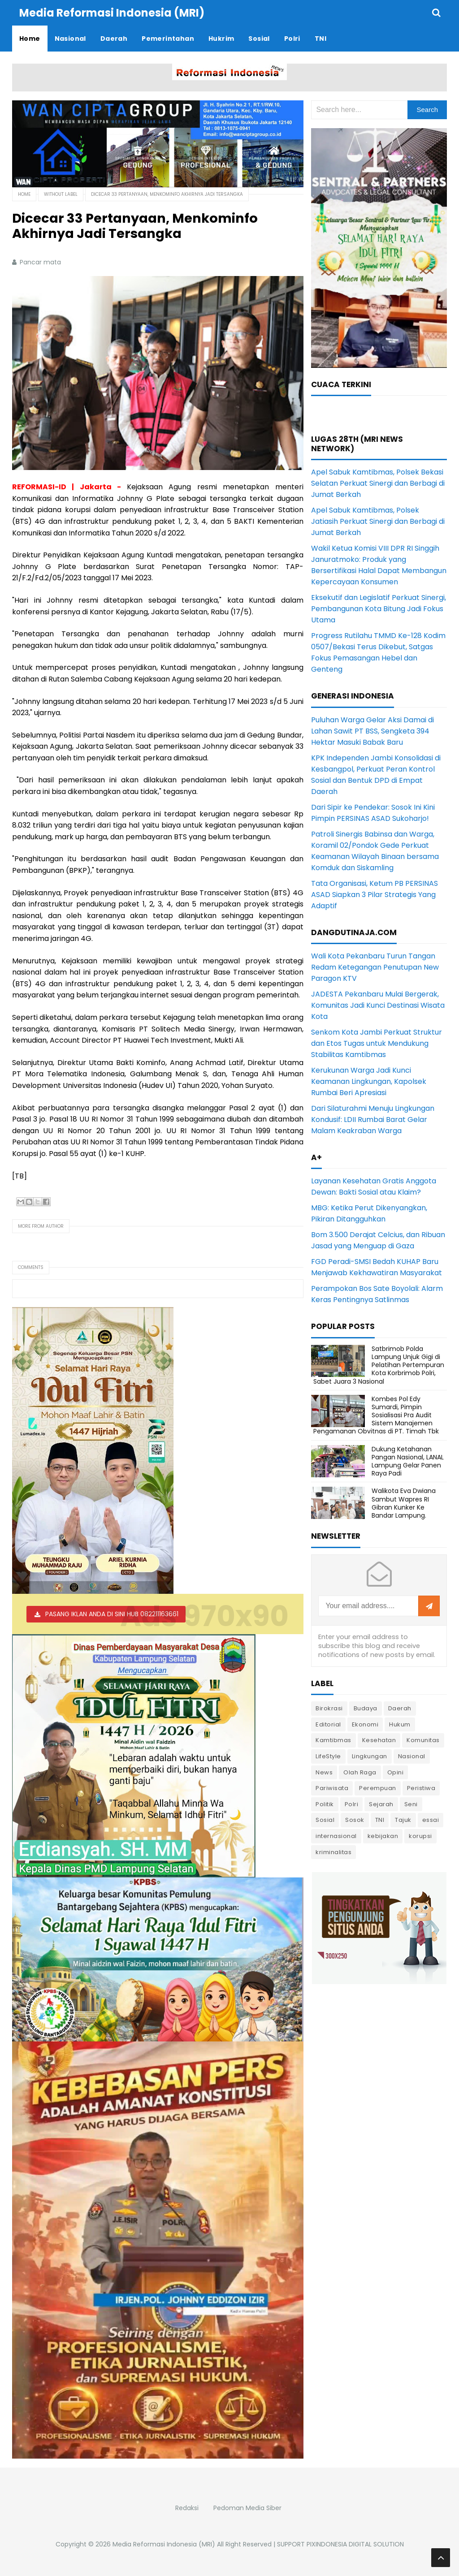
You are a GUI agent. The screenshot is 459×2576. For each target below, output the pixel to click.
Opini (395, 1772)
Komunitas (423, 1740)
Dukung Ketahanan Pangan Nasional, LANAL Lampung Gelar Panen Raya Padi (408, 1461)
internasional (336, 1836)
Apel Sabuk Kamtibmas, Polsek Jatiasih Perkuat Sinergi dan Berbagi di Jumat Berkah (378, 521)
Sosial (325, 1820)
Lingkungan (369, 1756)
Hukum (400, 1724)
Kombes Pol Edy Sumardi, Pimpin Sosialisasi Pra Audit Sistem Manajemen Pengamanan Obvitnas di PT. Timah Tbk (376, 1415)
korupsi (420, 1836)
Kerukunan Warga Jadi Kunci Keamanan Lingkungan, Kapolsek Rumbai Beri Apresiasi (368, 1081)
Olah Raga (360, 1772)
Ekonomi (365, 1724)
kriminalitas (333, 1852)
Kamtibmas (333, 1740)
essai (430, 1820)
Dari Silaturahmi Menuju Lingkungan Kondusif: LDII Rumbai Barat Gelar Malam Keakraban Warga (372, 1119)
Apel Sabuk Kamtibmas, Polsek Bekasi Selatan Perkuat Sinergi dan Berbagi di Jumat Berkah (378, 483)
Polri (352, 1804)
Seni (411, 1804)
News (324, 1772)
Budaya (365, 1708)
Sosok (354, 1820)
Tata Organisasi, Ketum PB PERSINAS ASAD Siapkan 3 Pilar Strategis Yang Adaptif (374, 894)
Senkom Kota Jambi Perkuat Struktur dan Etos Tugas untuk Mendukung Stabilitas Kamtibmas (376, 1043)
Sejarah (381, 1804)
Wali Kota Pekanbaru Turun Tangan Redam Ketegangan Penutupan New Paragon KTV (375, 967)
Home (24, 194)
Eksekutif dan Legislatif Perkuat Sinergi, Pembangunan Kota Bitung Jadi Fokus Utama (378, 608)
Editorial (328, 1724)
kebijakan (383, 1836)
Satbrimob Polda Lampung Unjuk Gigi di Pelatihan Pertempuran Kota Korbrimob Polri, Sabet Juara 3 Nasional (378, 1365)
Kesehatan (379, 1740)
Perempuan (377, 1788)
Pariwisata (332, 1788)
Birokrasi (329, 1708)
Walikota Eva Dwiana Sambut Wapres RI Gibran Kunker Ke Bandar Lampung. (404, 1503)
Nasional (411, 1756)
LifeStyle (328, 1756)
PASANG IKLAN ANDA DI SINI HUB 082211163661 (111, 1613)
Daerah (399, 1708)
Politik (325, 1804)
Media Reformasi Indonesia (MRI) (164, 2544)
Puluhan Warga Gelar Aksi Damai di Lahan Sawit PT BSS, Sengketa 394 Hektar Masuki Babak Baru (372, 731)
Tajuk (403, 1820)
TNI (380, 1820)
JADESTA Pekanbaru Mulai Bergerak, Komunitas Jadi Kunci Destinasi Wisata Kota (378, 1005)
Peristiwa (421, 1788)
